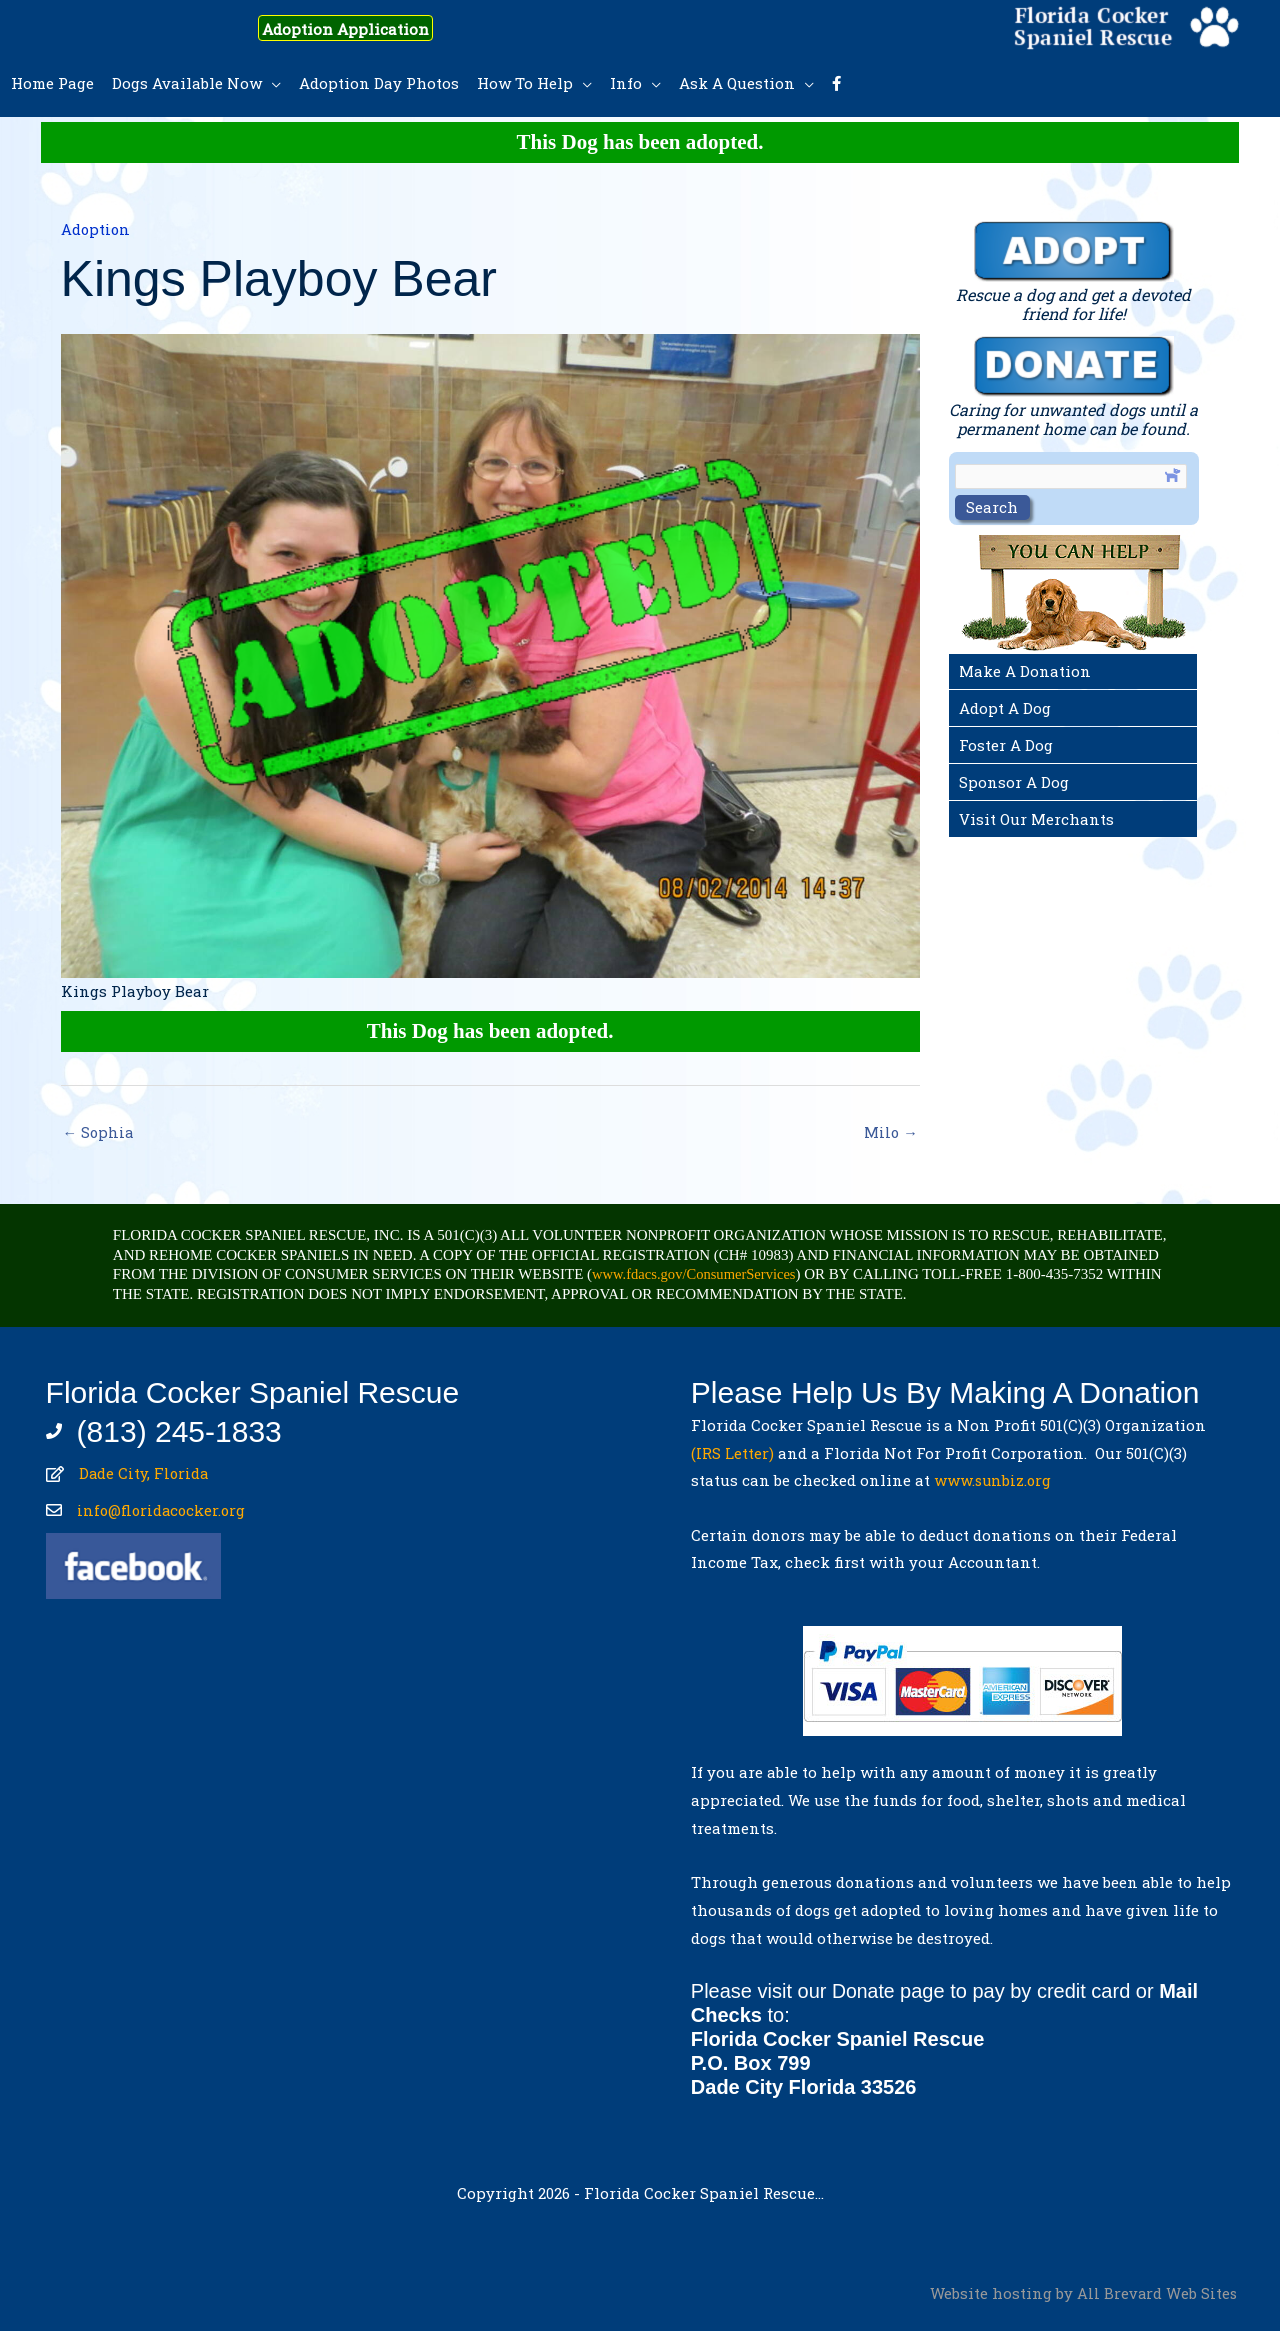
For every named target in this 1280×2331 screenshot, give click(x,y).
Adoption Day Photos (379, 83)
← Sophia (99, 1133)
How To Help (525, 83)
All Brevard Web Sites (1156, 2294)
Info (626, 83)
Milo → (890, 1133)
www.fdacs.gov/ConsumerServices (697, 1275)
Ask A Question (737, 83)
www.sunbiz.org (998, 1481)
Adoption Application (359, 28)
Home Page (52, 83)
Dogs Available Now (187, 83)
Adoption (96, 229)
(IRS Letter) (732, 1454)
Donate (864, 1992)
